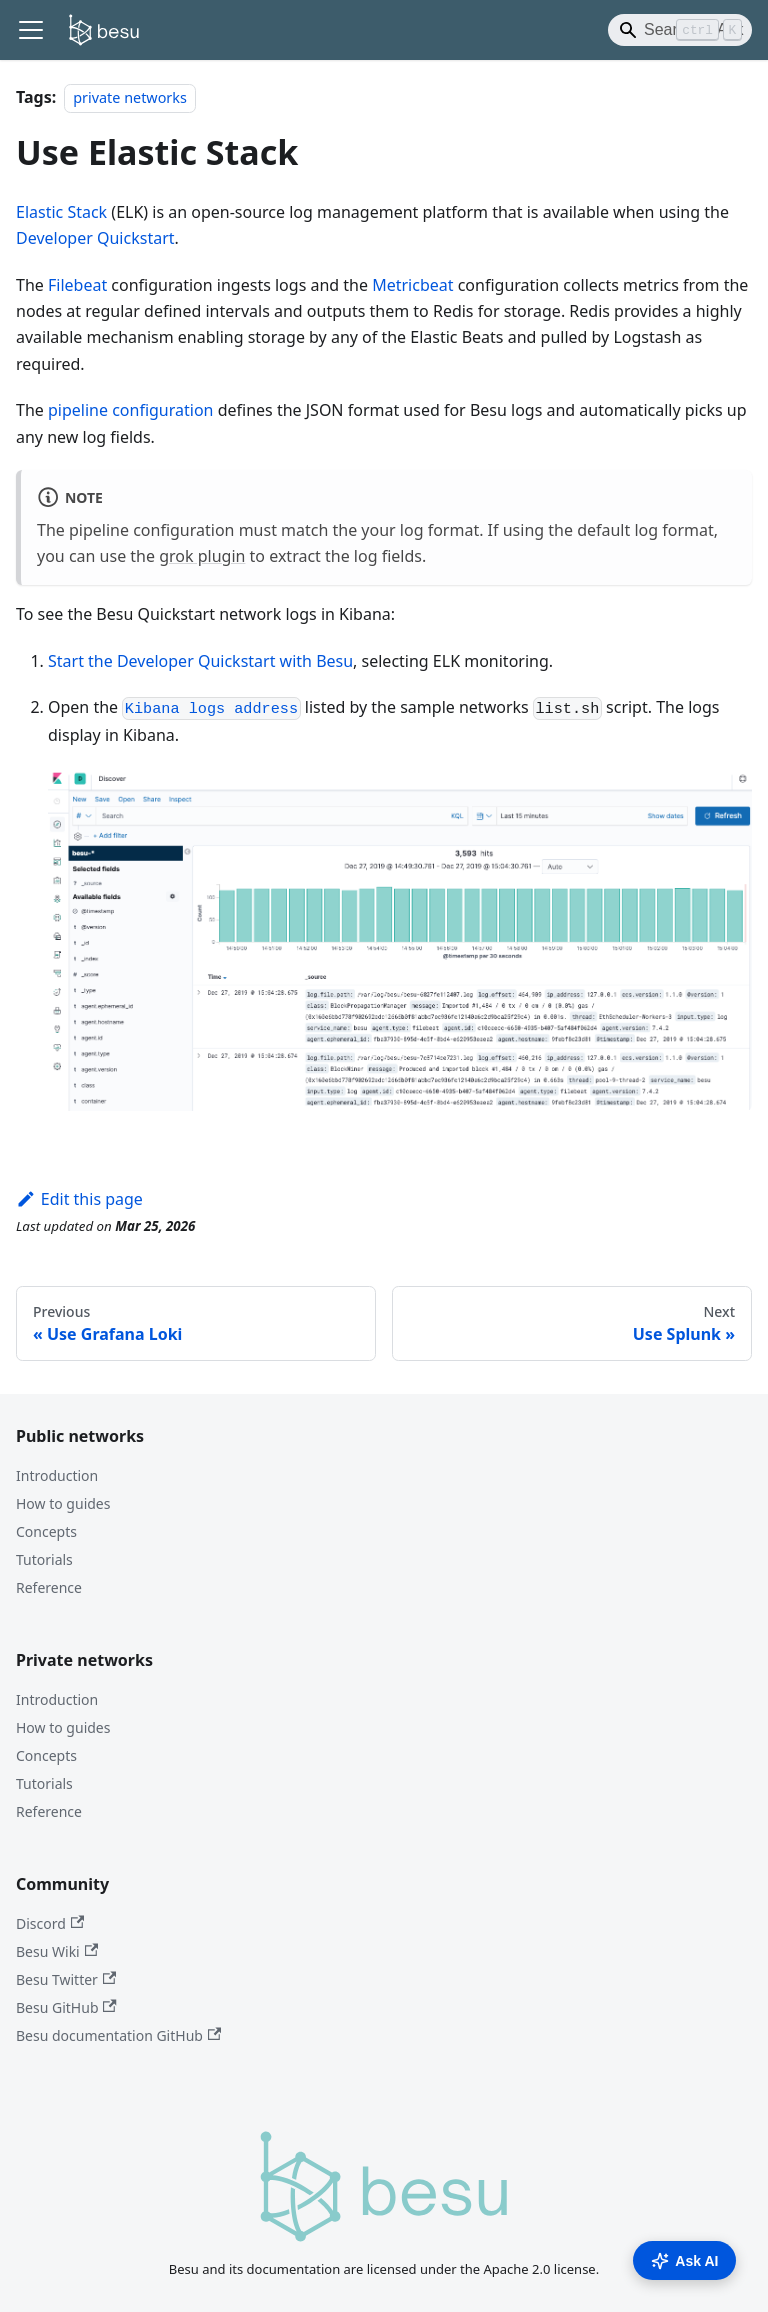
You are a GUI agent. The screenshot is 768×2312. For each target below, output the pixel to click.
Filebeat (77, 285)
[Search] (680, 30)
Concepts (46, 1531)
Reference (49, 1587)
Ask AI (684, 2261)
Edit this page (79, 1199)
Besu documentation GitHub (118, 2035)
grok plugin (202, 556)
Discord (50, 1923)
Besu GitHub (66, 2007)
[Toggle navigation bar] (31, 30)
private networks (130, 97)
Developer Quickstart (95, 238)
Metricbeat (412, 285)
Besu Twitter (66, 1979)
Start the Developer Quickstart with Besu (200, 661)
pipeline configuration (131, 410)
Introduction (57, 1475)
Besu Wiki (57, 1951)
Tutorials (44, 1559)
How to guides (63, 1503)
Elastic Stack (61, 212)
